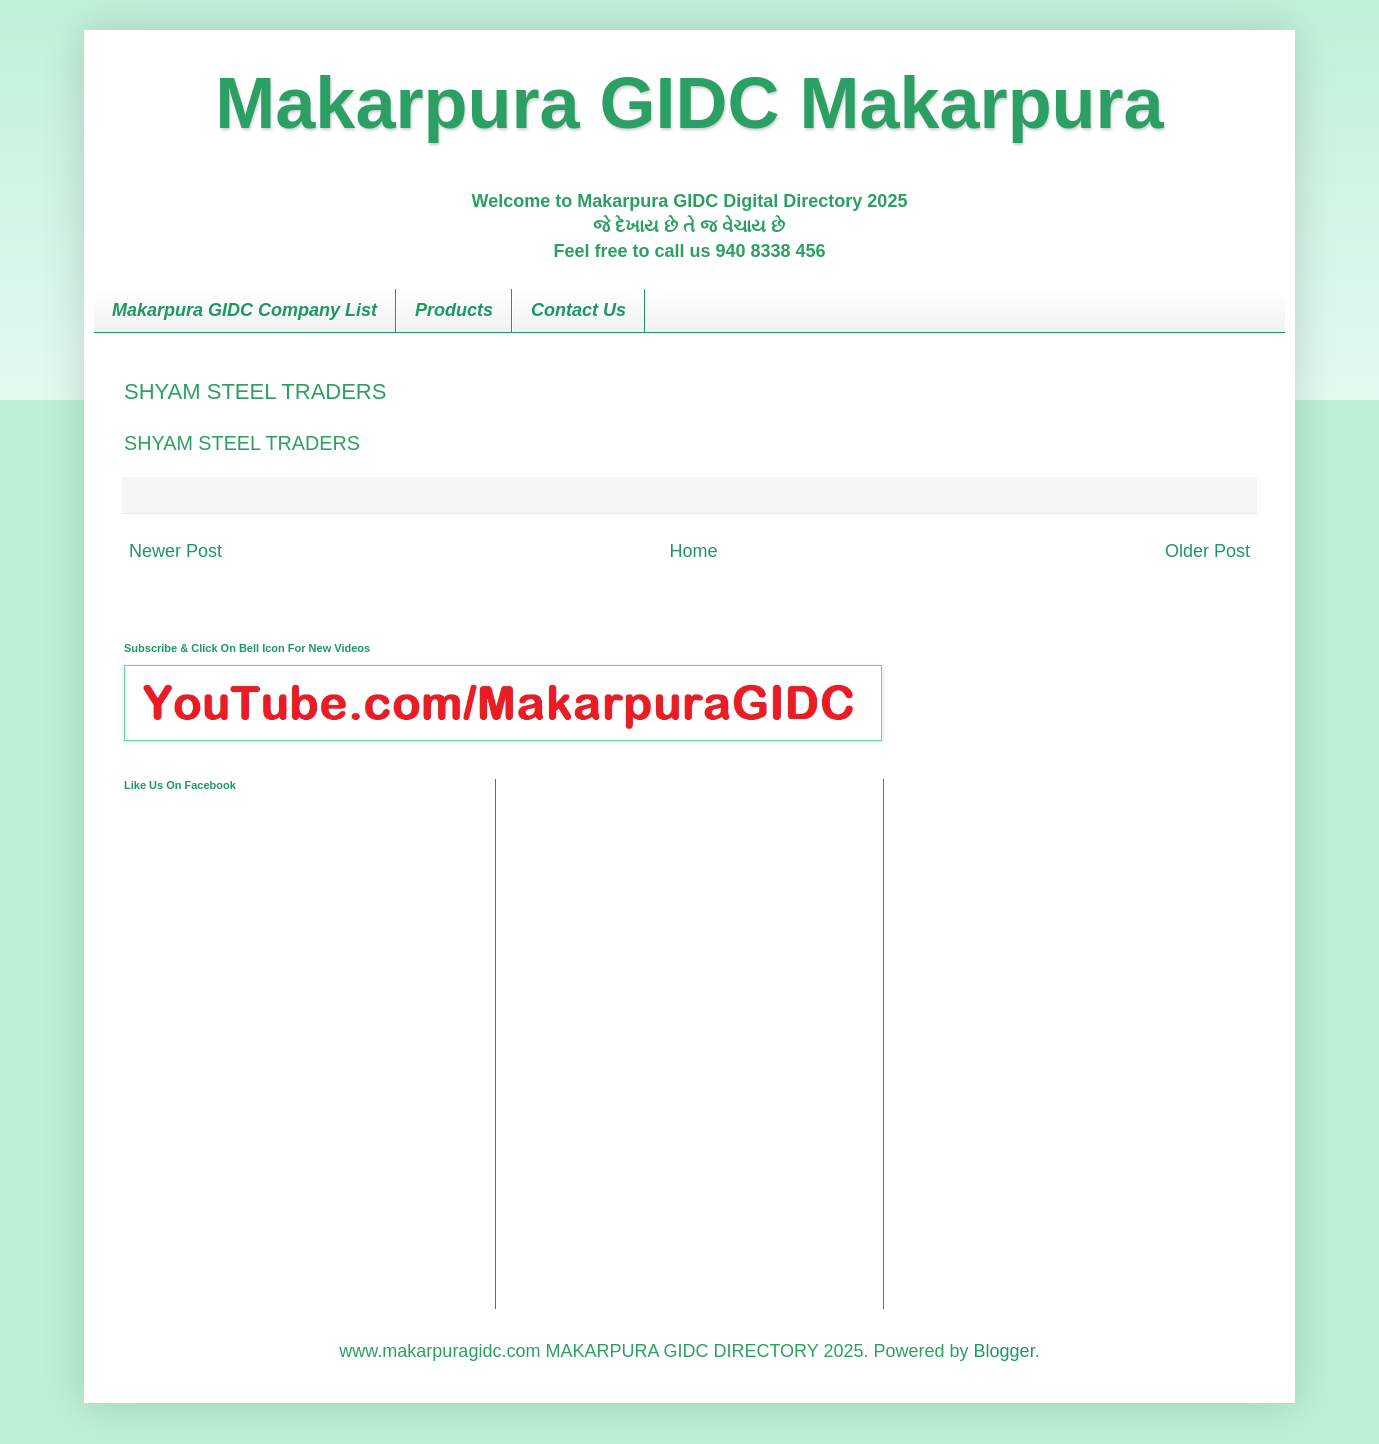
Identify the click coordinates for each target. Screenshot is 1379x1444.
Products (454, 310)
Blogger (1004, 1351)
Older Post (1207, 551)
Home (693, 551)
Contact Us (578, 310)
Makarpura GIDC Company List (244, 310)
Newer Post (175, 551)
